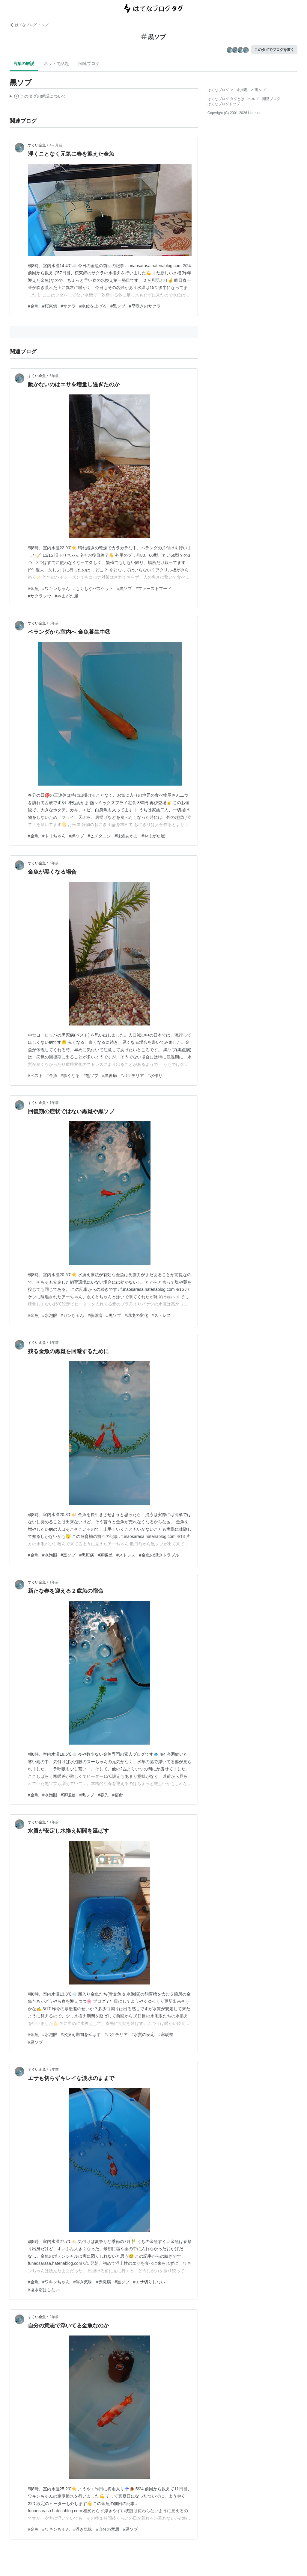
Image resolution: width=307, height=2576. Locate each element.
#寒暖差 (105, 1555)
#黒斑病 (109, 1075)
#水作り (155, 1075)
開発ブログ (271, 99)
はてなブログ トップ (29, 25)
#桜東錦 (49, 306)
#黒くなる (70, 1075)
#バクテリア (132, 1075)
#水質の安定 (143, 2034)
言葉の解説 (23, 63)
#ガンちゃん (72, 1315)
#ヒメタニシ (99, 836)
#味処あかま (126, 836)
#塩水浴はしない (44, 2289)
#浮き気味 (83, 2281)
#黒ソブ (117, 306)
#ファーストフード (153, 588)
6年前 (54, 623)
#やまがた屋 (66, 596)
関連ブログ (89, 63)
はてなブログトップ (223, 104)
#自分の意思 (107, 2529)
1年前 (54, 1103)
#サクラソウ (39, 596)
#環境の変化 (136, 1315)
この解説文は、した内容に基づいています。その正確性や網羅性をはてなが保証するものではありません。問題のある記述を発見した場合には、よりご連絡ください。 (38, 97)
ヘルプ (253, 99)
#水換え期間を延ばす (81, 2034)
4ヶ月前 (55, 145)
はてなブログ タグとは (225, 99)
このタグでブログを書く (274, 50)
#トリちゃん (54, 836)
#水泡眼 (49, 1315)
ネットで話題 (56, 63)
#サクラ (68, 306)
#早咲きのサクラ (145, 306)
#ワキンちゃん (56, 588)
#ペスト (35, 1075)
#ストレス (161, 1315)
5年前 (54, 376)
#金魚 (33, 306)
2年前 (54, 2069)
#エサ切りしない (149, 2281)
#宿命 (117, 1795)
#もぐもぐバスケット (93, 588)
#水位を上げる (93, 306)
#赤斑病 (103, 2281)
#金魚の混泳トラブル (159, 1555)
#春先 (103, 1795)
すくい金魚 (37, 145)
